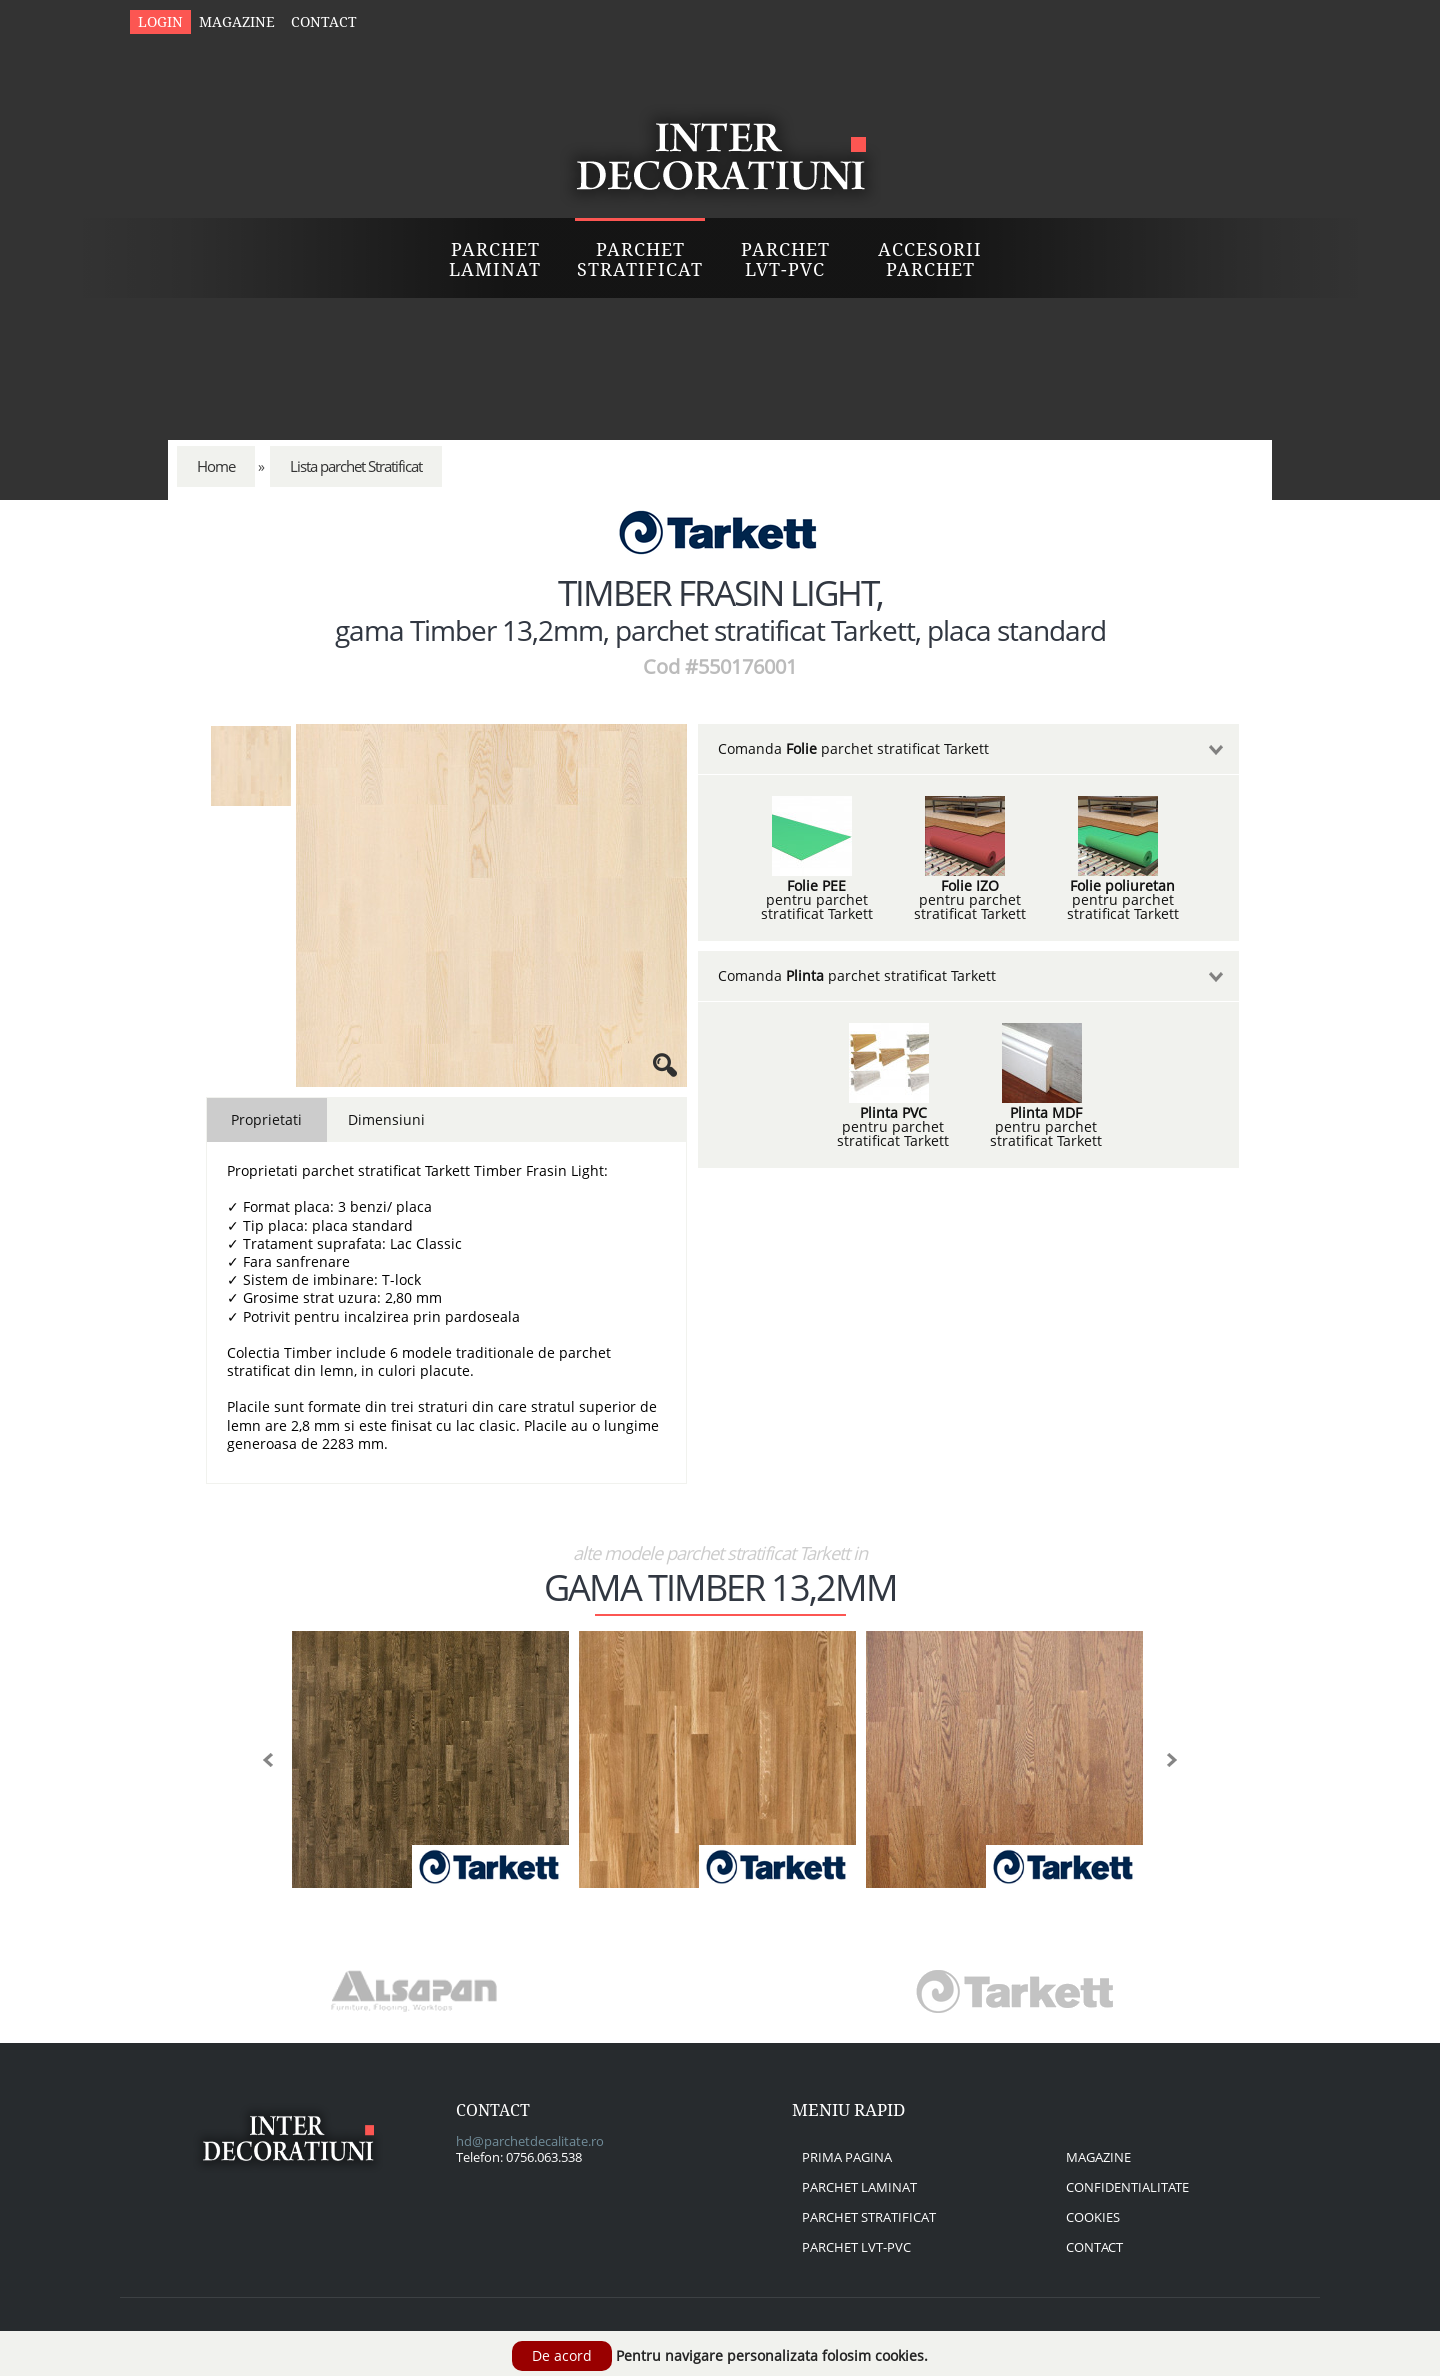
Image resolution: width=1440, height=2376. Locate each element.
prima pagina (847, 2157)
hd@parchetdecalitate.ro (530, 2141)
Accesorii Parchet (930, 259)
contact (1094, 2247)
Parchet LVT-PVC (785, 259)
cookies (1093, 2217)
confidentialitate (1127, 2187)
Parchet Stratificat (640, 259)
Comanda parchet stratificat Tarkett (853, 748)
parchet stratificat (869, 2217)
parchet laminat (859, 2187)
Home (216, 466)
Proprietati (266, 1119)
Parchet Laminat (495, 259)
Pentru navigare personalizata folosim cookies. (772, 2355)
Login (160, 22)
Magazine (237, 22)
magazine (1098, 2157)
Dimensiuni (386, 1119)
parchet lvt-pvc (856, 2247)
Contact (324, 22)
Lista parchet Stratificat (356, 466)
